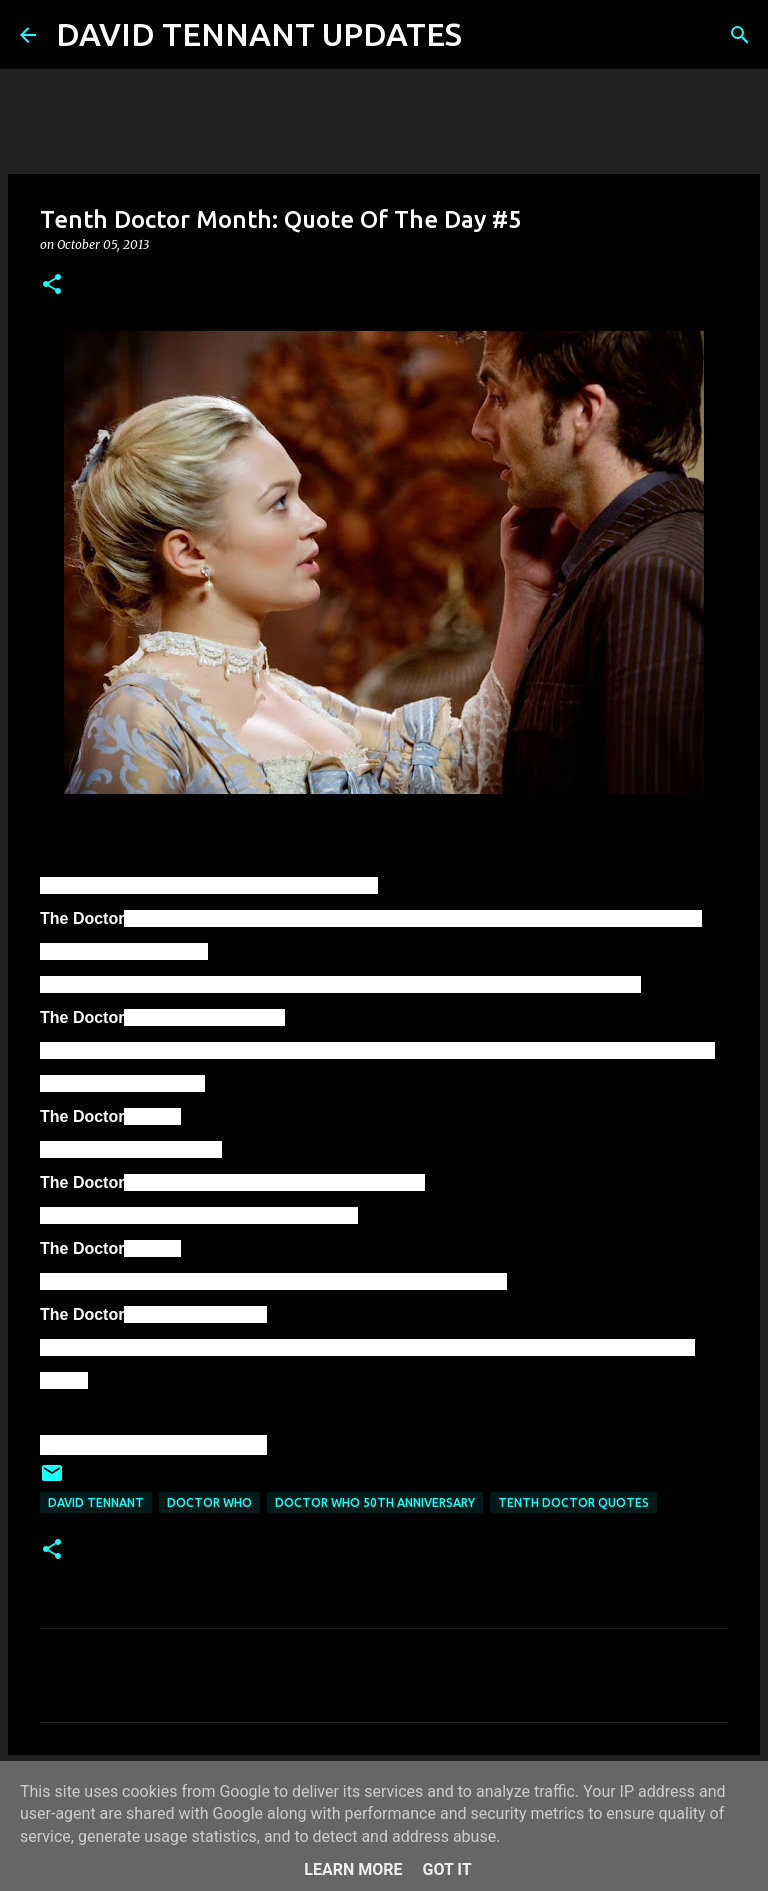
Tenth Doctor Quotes (573, 1502)
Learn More (353, 1869)
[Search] (490, 35)
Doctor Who (209, 1502)
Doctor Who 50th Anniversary (375, 1502)
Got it (446, 1869)
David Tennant (96, 1502)
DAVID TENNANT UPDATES (259, 34)
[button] (52, 285)
